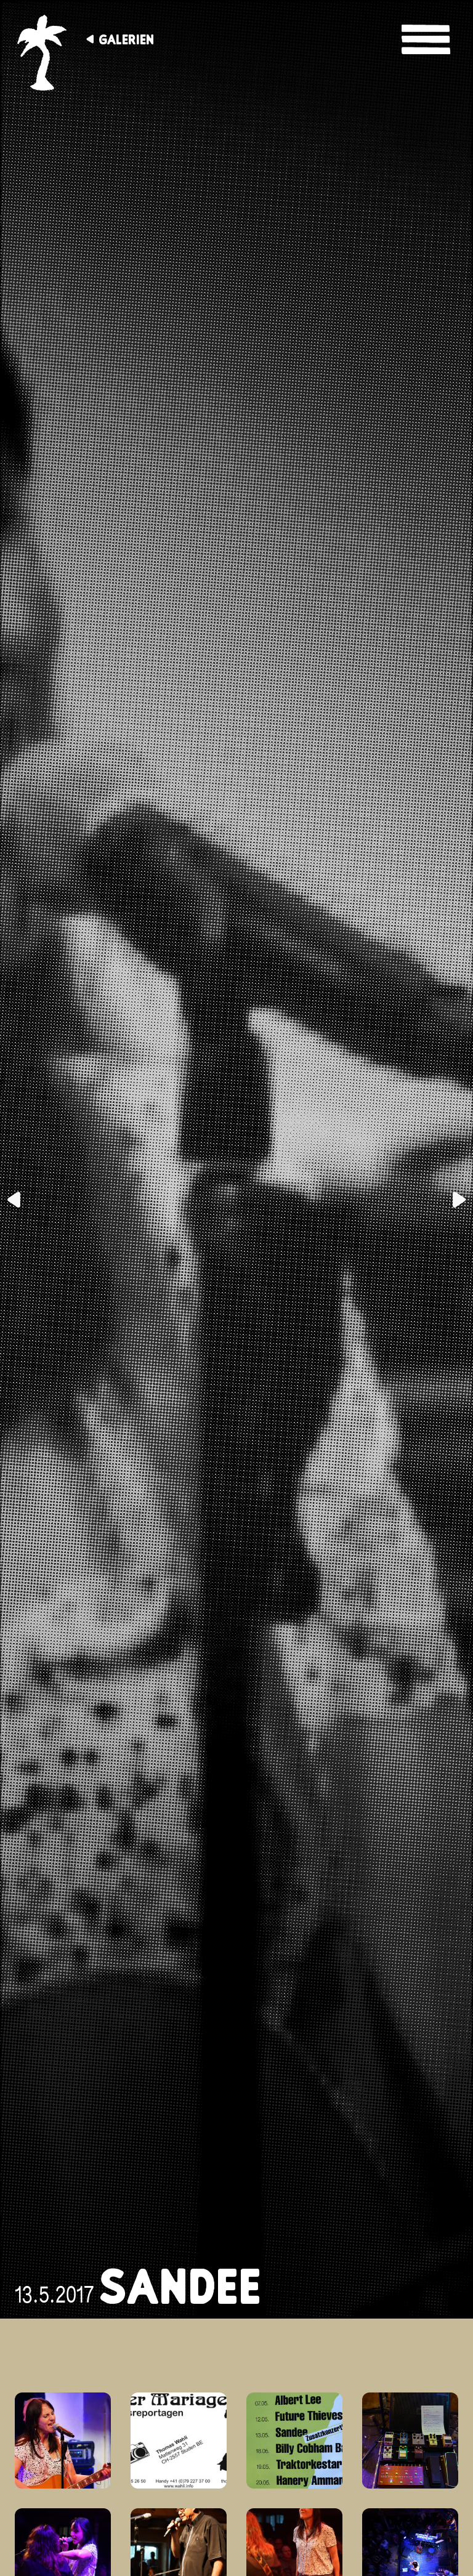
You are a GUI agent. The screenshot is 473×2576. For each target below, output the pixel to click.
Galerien (126, 39)
